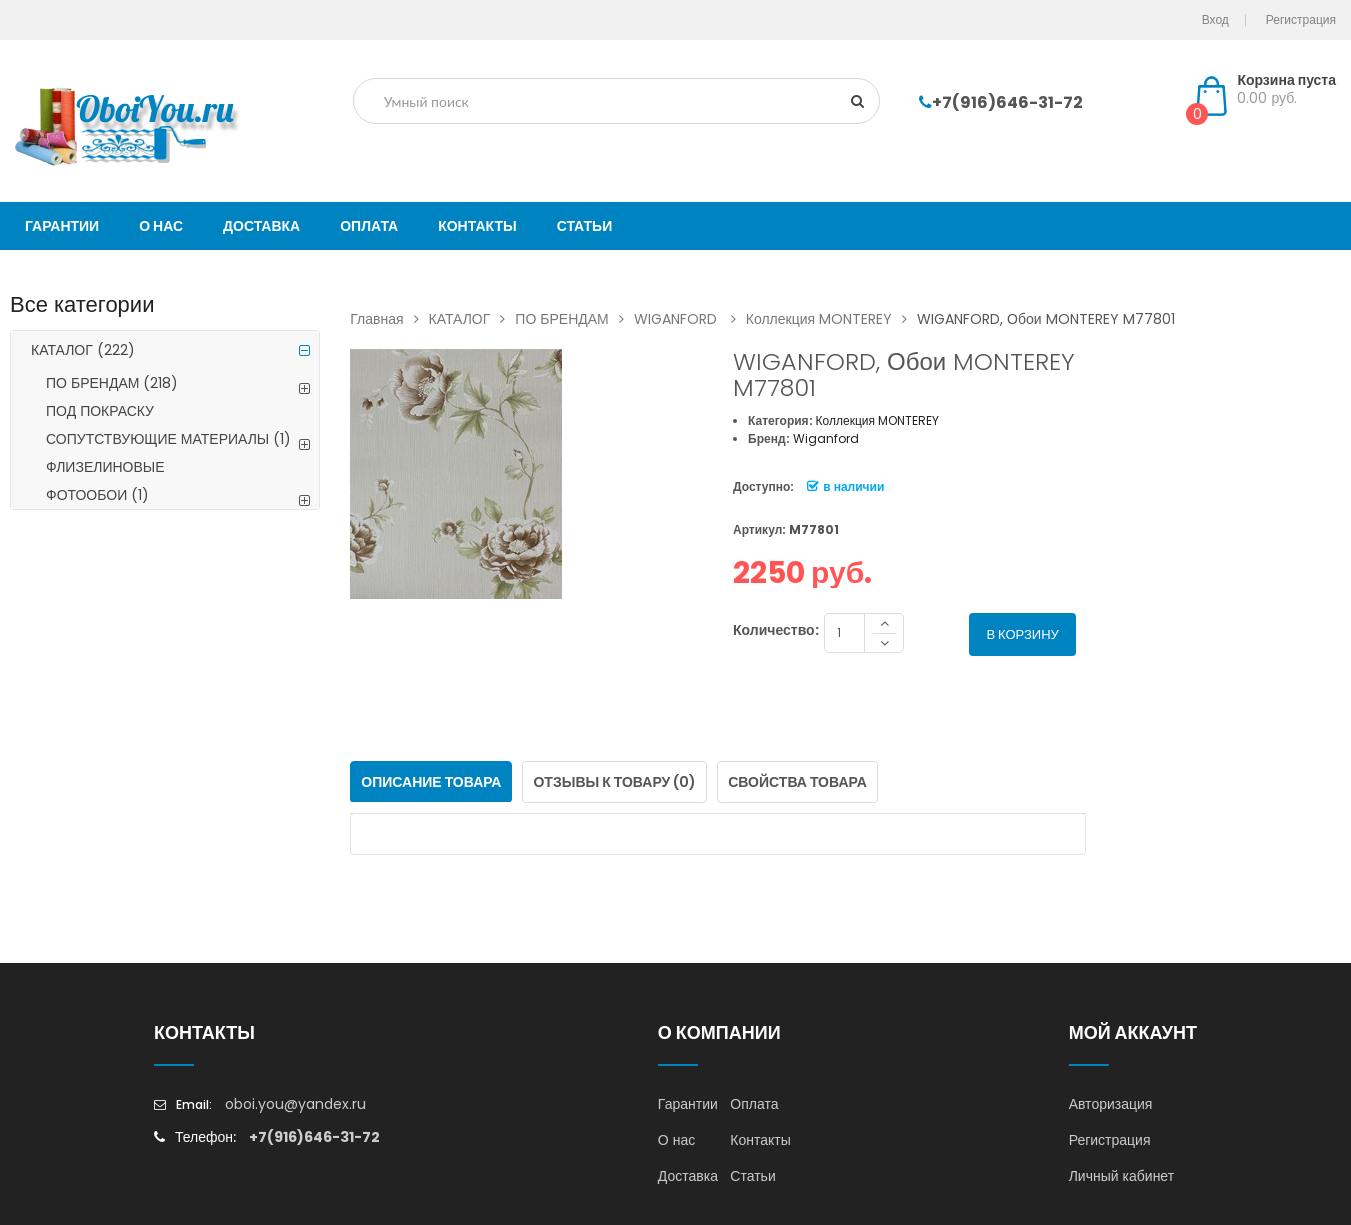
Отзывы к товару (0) (614, 782)
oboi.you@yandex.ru (295, 1104)
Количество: (776, 630)
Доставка (688, 1176)
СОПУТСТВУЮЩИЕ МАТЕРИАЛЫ (168, 439)
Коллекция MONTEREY (831, 319)
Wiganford (826, 438)
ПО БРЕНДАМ (112, 383)
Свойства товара (797, 782)
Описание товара (431, 782)
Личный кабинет (1121, 1176)
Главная (389, 319)
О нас (676, 1140)
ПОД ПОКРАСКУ (100, 411)
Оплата (754, 1104)
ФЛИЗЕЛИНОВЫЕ (105, 467)
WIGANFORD (690, 319)
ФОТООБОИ (97, 495)
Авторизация (1111, 1104)
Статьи (752, 1176)
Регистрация (1110, 1140)
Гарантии (688, 1104)
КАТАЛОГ (83, 350)
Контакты (760, 1140)
